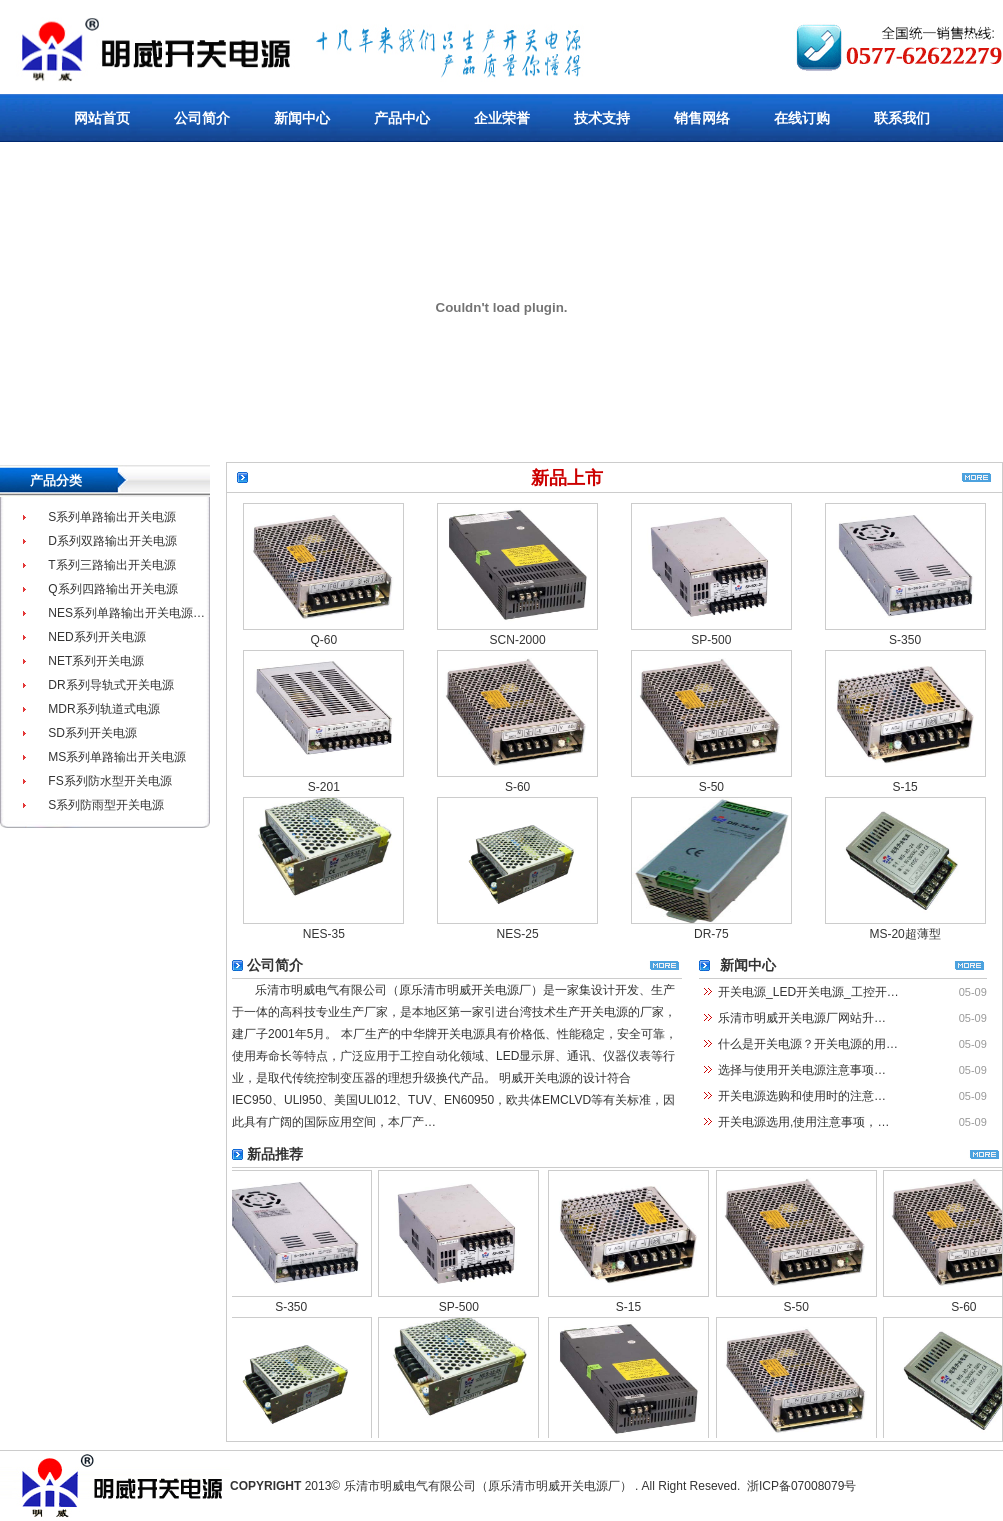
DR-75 (711, 935)
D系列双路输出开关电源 (112, 541)
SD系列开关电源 (92, 733)
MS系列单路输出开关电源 (117, 757)
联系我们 (902, 118)
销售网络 (702, 118)
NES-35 (324, 935)
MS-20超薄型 (904, 935)
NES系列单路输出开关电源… (126, 613)
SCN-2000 (518, 641)
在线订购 (802, 118)
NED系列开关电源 (96, 637)
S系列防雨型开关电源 (106, 805)
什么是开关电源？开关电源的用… (808, 1044)
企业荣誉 (502, 118)
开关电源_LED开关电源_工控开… (808, 992)
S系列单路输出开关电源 (112, 517)
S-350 (905, 641)
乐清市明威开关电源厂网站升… (802, 1018)
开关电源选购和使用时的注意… (802, 1096)
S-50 (711, 788)
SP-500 (711, 641)
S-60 (517, 788)
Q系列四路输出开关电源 (112, 589)
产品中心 (402, 118)
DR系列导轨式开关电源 (110, 685)
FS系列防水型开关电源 (109, 781)
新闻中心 (302, 118)
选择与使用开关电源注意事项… (802, 1070)
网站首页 (102, 118)
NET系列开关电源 (96, 661)
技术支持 (602, 118)
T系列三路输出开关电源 (111, 565)
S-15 (904, 788)
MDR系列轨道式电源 (103, 709)
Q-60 (324, 641)
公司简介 (202, 118)
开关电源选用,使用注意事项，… (803, 1122)
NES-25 (518, 935)
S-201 (324, 788)
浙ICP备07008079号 (801, 1486)
